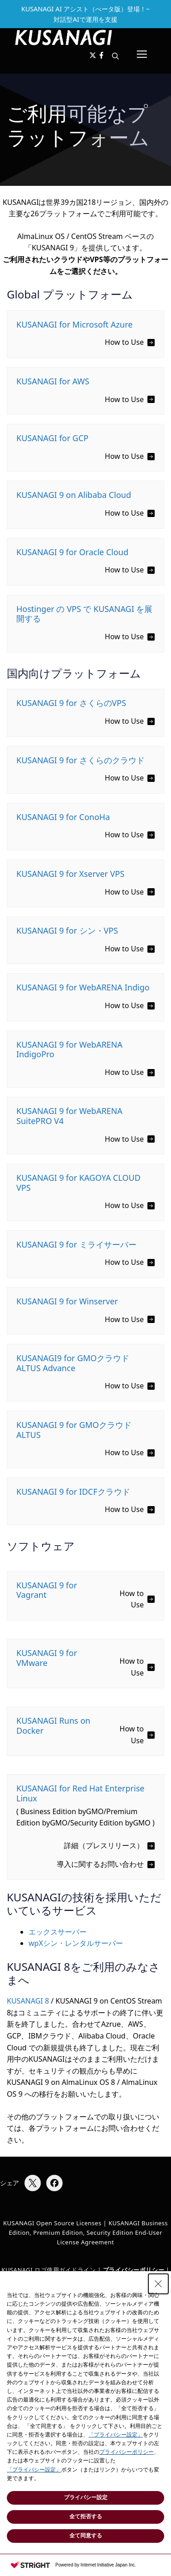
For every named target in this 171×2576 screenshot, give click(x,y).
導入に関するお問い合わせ (100, 1864)
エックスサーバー (58, 1932)
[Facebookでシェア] (54, 2183)
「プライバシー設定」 (115, 2435)
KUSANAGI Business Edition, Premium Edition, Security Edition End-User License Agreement (88, 2232)
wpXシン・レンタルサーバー (76, 1943)
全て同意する (85, 2535)
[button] (115, 56)
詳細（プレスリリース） (104, 1845)
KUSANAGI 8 (28, 2001)
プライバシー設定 (85, 2497)
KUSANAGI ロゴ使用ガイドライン (48, 2270)
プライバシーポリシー (126, 2452)
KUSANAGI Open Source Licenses (52, 2223)
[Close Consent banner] (158, 2284)
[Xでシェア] (32, 2183)
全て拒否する (85, 2516)
